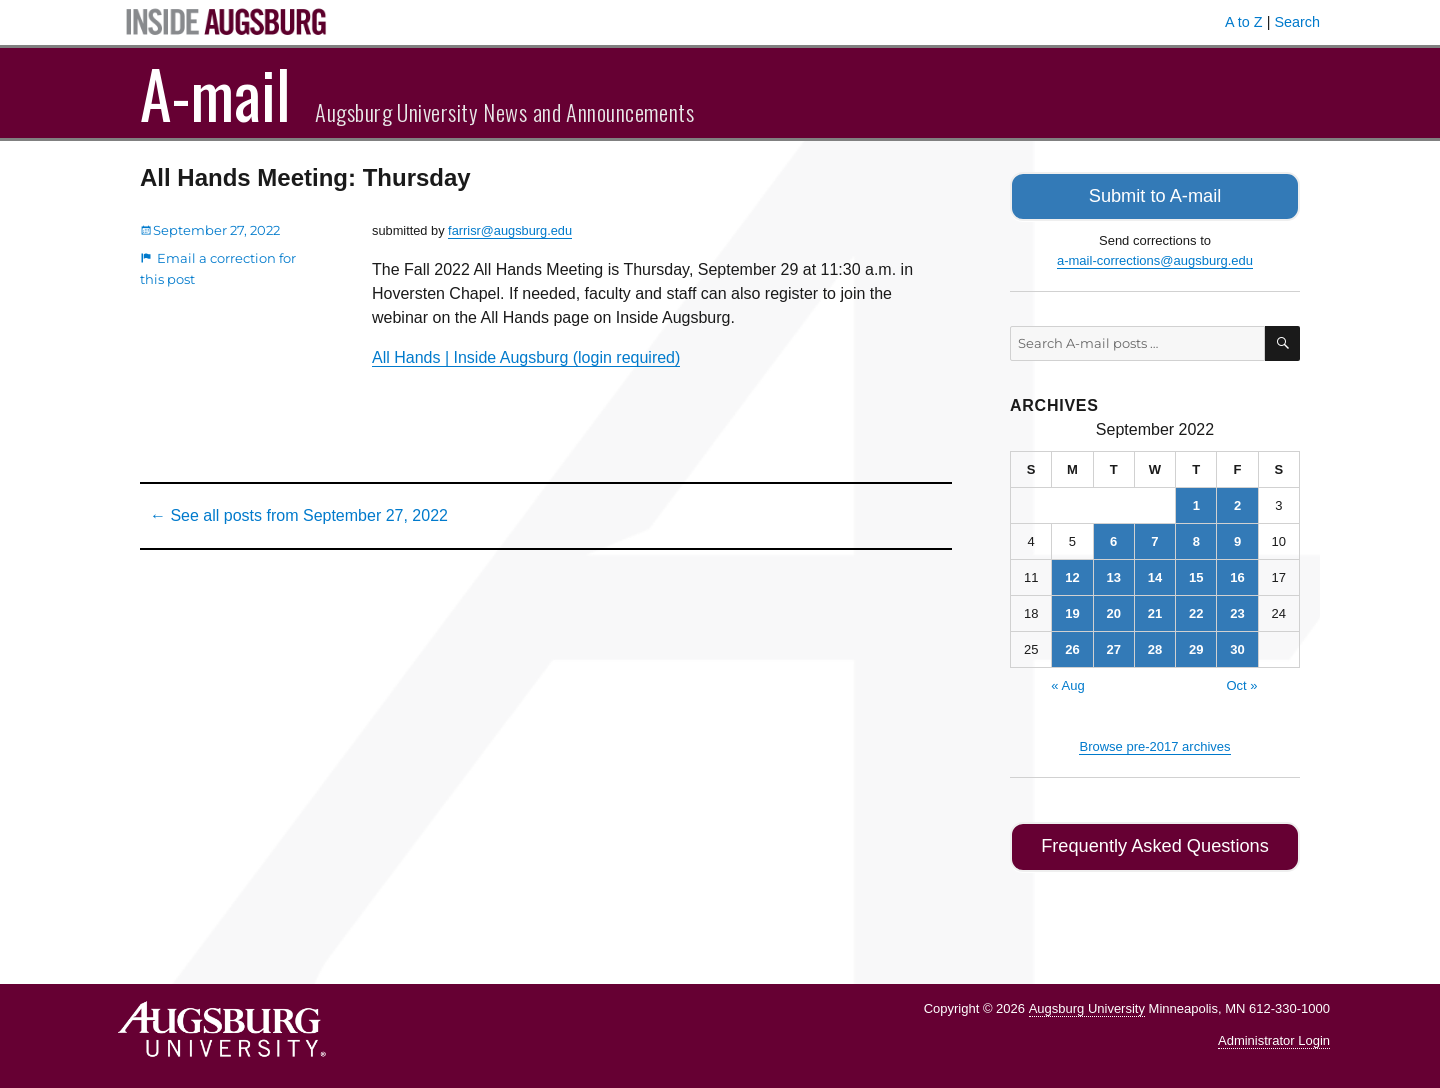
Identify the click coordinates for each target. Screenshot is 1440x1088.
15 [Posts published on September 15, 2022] (1196, 573)
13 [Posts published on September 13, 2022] (1113, 573)
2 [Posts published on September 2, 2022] (1237, 501)
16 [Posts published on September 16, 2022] (1237, 573)
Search (1297, 22)
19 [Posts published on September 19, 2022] (1072, 609)
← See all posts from (299, 515)
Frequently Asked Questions (1154, 841)
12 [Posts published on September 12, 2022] (1072, 573)
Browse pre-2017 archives (1154, 742)
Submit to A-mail (1155, 194)
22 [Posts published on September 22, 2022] (1196, 609)
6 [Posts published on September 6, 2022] (1113, 537)
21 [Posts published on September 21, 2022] (1155, 609)
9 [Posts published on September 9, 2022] (1237, 537)
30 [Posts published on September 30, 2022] (1237, 645)
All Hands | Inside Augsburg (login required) (526, 357)
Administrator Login (1274, 1033)
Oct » (1241, 681)
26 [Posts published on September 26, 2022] (1072, 645)
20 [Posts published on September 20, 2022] (1113, 609)
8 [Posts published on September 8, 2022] (1196, 537)
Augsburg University (1087, 1000)
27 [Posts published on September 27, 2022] (1113, 645)
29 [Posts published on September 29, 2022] (1196, 645)
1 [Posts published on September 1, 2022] (1196, 501)
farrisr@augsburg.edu (510, 230)
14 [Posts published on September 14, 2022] (1155, 573)
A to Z (1244, 22)
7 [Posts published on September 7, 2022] (1154, 537)
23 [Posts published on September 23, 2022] (1237, 609)
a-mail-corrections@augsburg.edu (1155, 256)
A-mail (215, 93)
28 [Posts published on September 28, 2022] (1155, 645)
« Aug (1067, 681)
